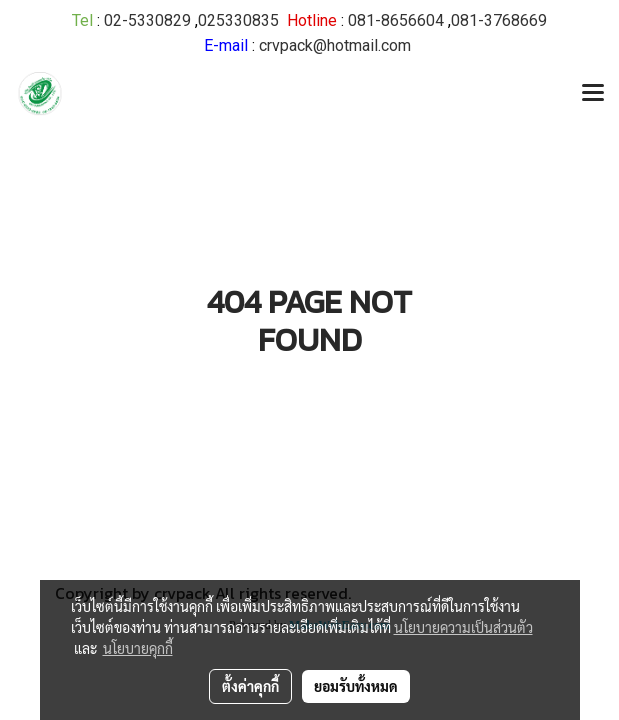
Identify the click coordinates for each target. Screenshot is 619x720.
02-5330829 (147, 20)
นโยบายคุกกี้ (138, 648)
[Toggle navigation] (593, 94)
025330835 (238, 20)
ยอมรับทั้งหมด (356, 686)
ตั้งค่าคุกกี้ (250, 686)
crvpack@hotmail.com (335, 45)
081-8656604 (396, 20)
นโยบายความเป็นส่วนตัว (463, 627)
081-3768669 (499, 20)
